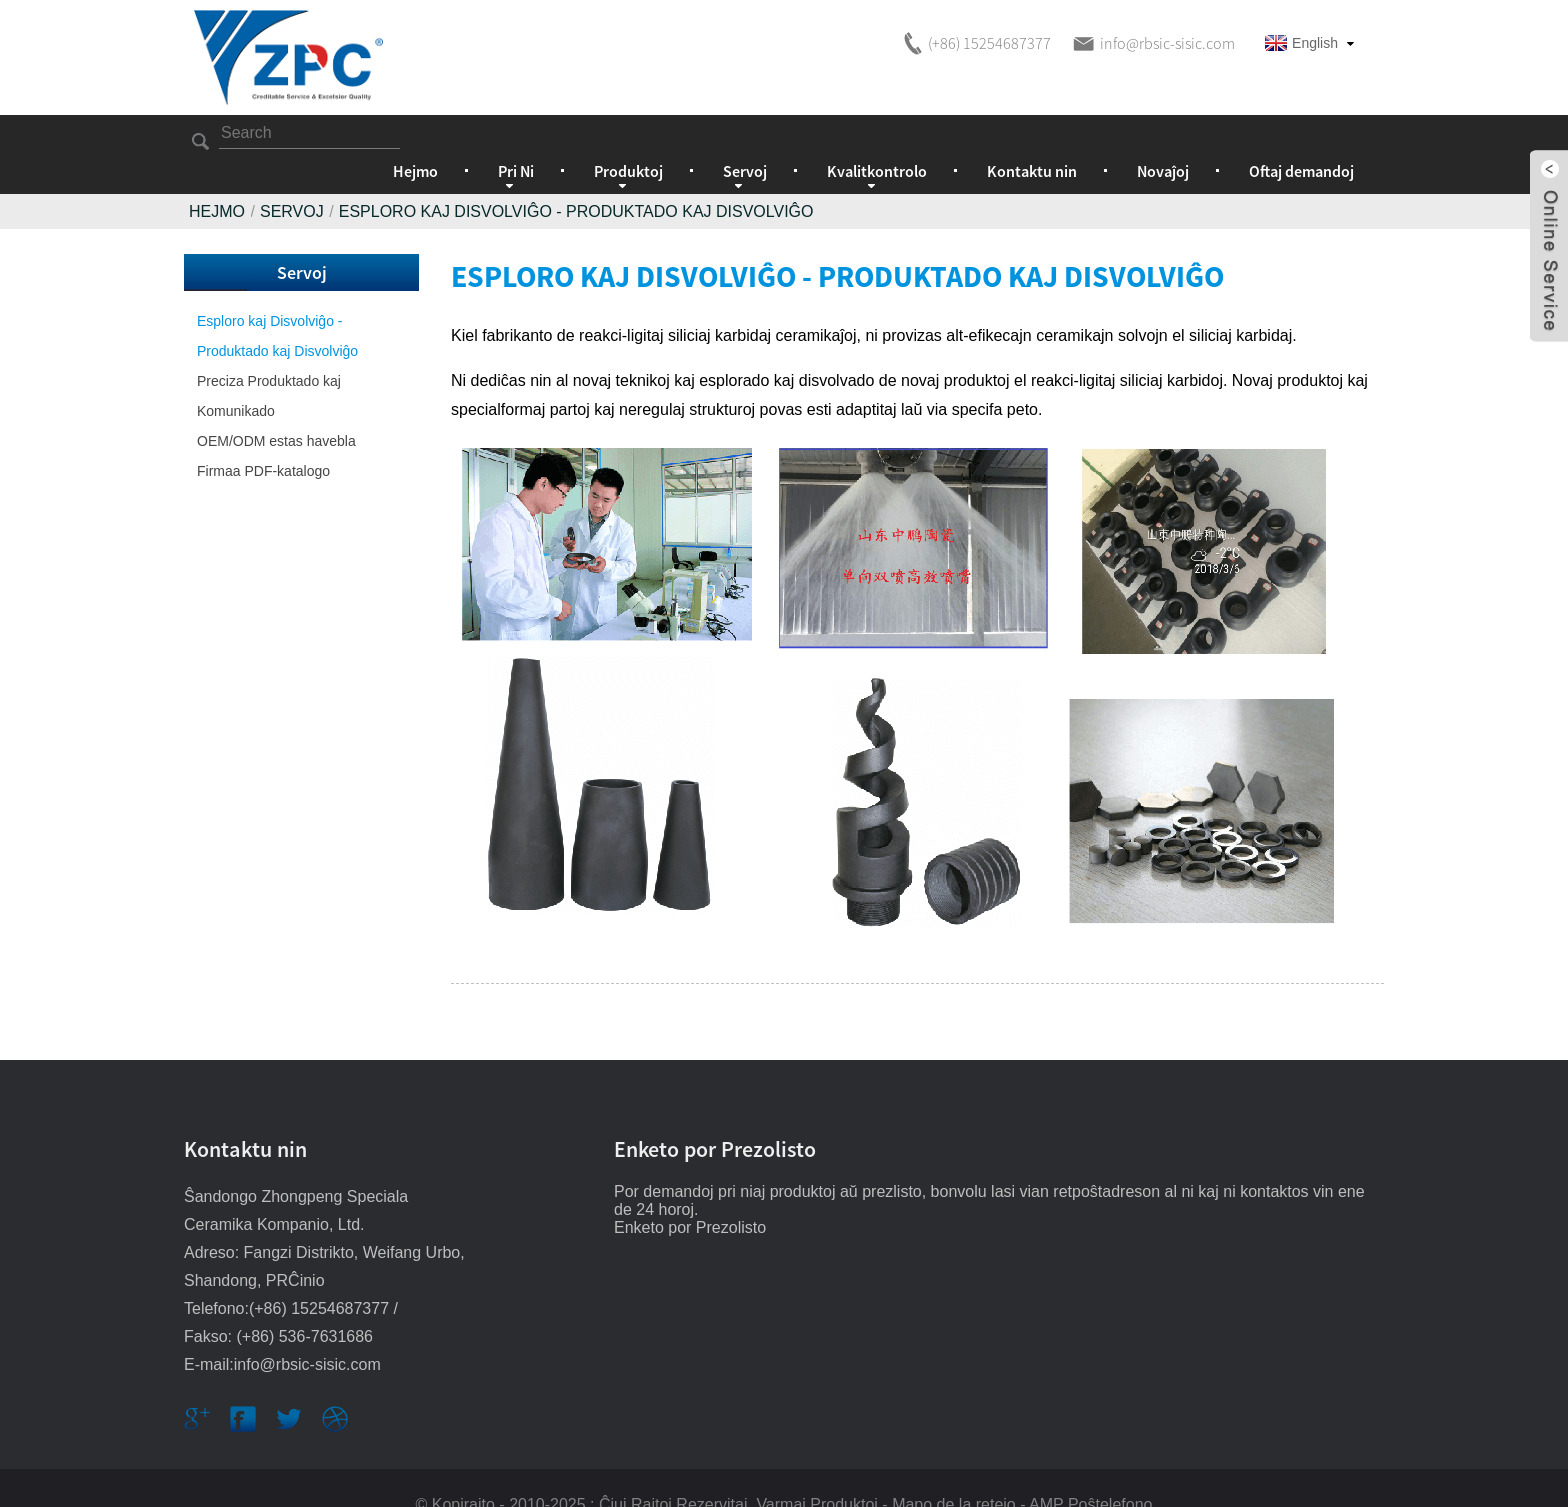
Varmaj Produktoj (817, 1470)
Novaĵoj (1163, 137)
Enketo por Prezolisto (690, 1193)
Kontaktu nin (1032, 137)
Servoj (292, 177)
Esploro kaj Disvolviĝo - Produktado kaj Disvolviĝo (576, 177)
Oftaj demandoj (1301, 137)
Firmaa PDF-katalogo (263, 437)
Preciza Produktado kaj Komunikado (269, 362)
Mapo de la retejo (954, 1470)
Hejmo (415, 137)
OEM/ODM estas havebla (276, 407)
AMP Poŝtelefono (1090, 1470)
